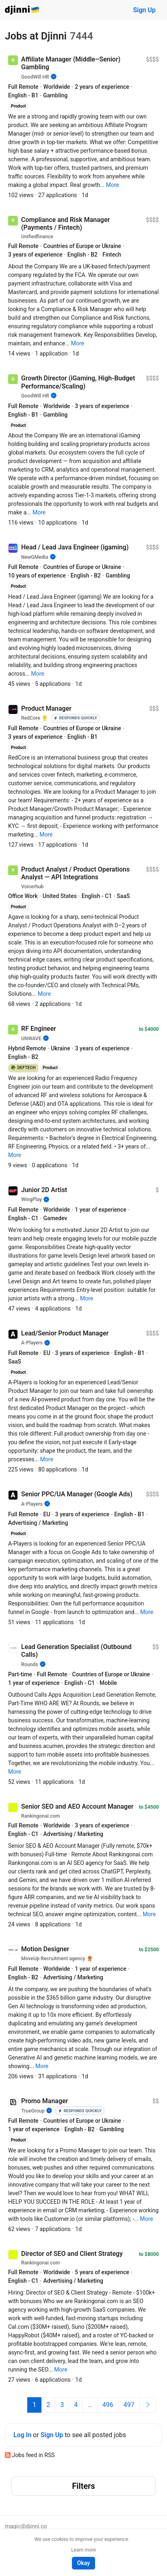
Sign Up (144, 10)
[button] (112, 185)
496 (107, 2405)
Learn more (83, 2550)
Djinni (22, 10)
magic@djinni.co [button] (26, 2526)
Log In (22, 2435)
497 (129, 2405)
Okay (83, 2563)
